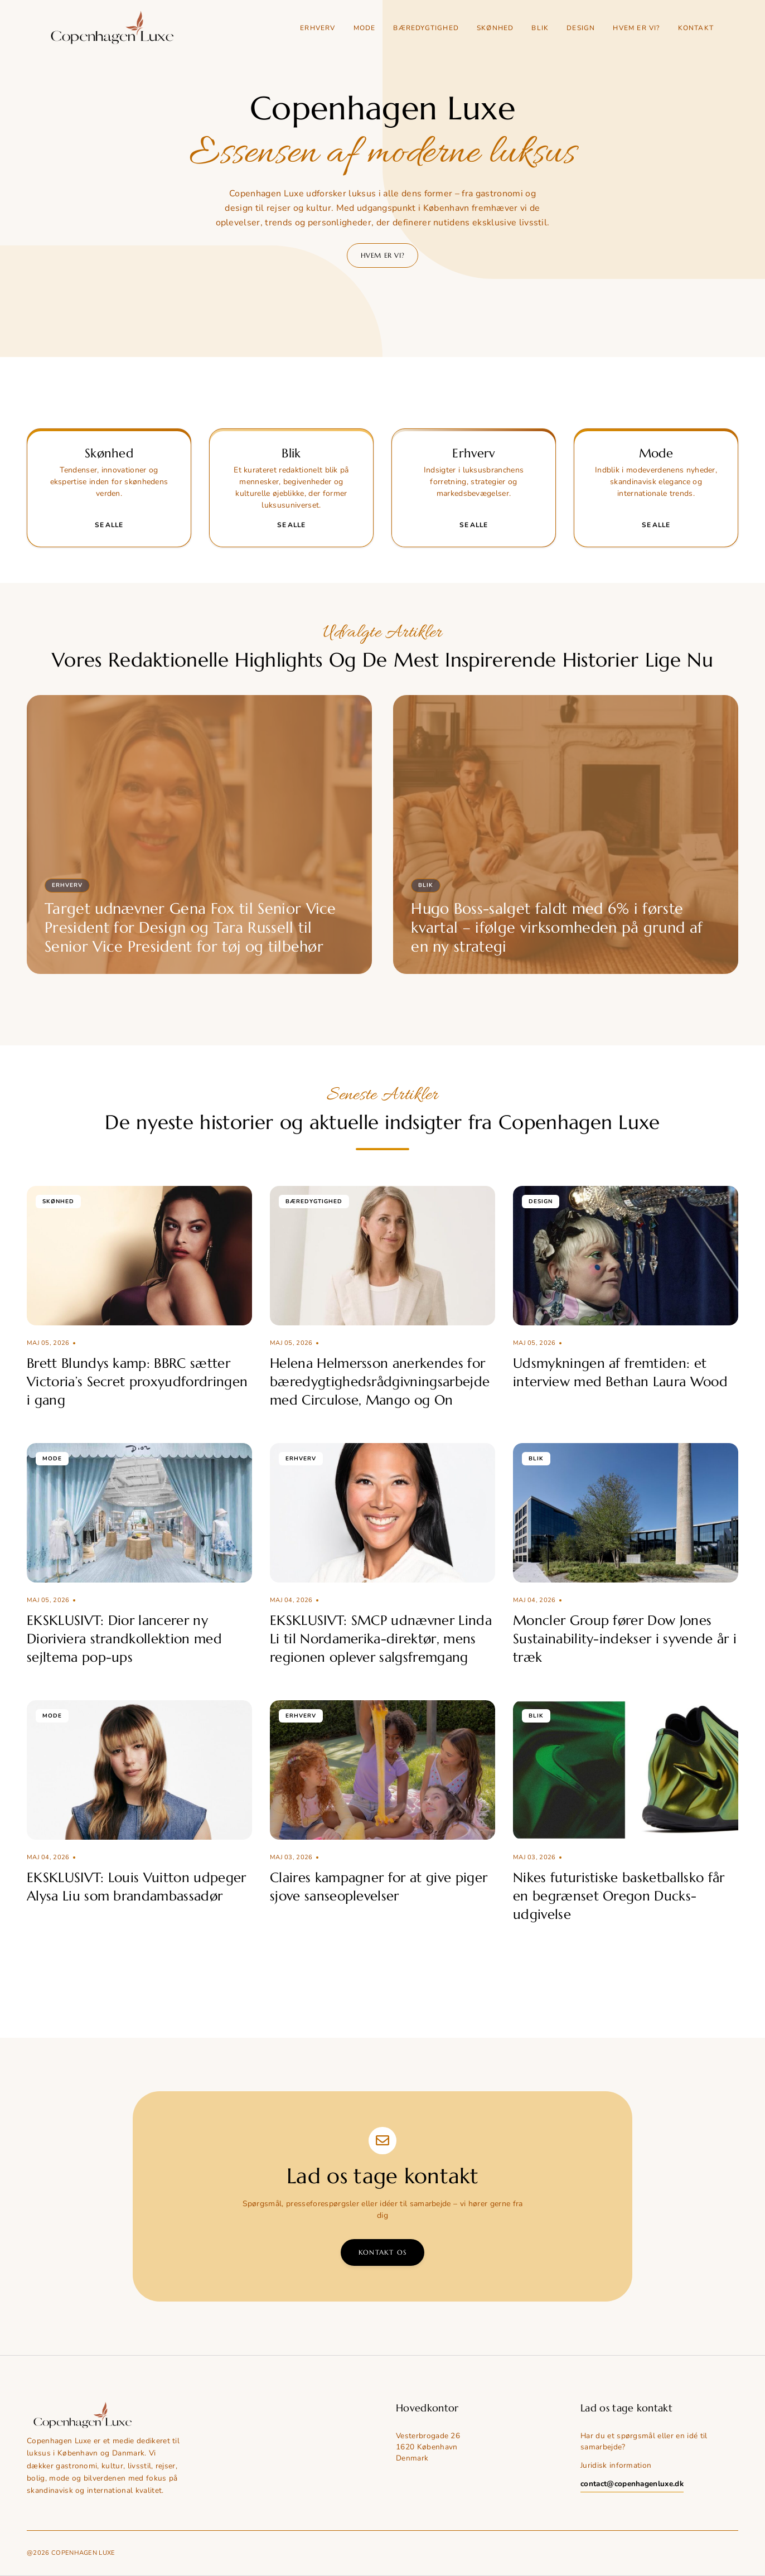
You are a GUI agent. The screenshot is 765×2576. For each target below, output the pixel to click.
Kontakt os (382, 2252)
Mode (365, 27)
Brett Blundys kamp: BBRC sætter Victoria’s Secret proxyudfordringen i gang (137, 1381)
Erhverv (317, 27)
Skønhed (495, 27)
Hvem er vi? (636, 27)
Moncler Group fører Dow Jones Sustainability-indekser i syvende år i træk (625, 1639)
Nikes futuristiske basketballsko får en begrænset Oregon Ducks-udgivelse (619, 1896)
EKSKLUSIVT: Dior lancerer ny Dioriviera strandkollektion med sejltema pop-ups (124, 1639)
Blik (540, 27)
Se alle (109, 524)
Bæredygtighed (426, 27)
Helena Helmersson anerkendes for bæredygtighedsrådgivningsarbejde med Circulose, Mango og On (380, 1381)
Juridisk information (615, 2465)
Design (581, 27)
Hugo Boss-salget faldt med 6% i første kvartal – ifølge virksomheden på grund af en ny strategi (557, 927)
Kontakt (696, 27)
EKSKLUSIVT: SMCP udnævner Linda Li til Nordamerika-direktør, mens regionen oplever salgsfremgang (381, 1639)
